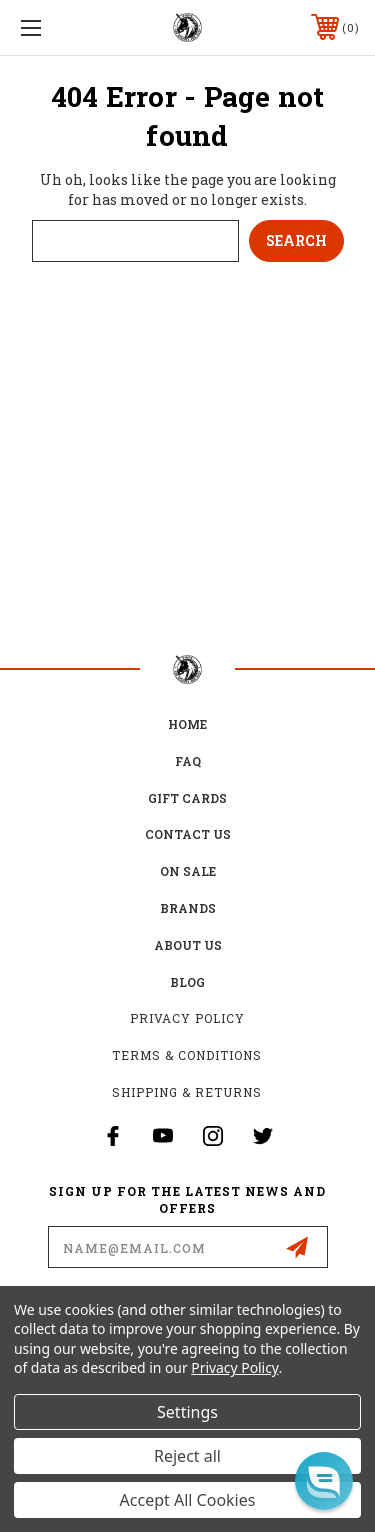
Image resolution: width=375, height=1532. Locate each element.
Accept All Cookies (188, 1500)
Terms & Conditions (187, 1055)
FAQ (188, 761)
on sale (188, 871)
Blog (187, 982)
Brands (188, 908)
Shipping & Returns (187, 1092)
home (187, 724)
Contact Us (188, 834)
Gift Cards (187, 798)
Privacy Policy (187, 1018)
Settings (187, 1412)
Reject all (187, 1456)
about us (188, 945)
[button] (324, 1481)
